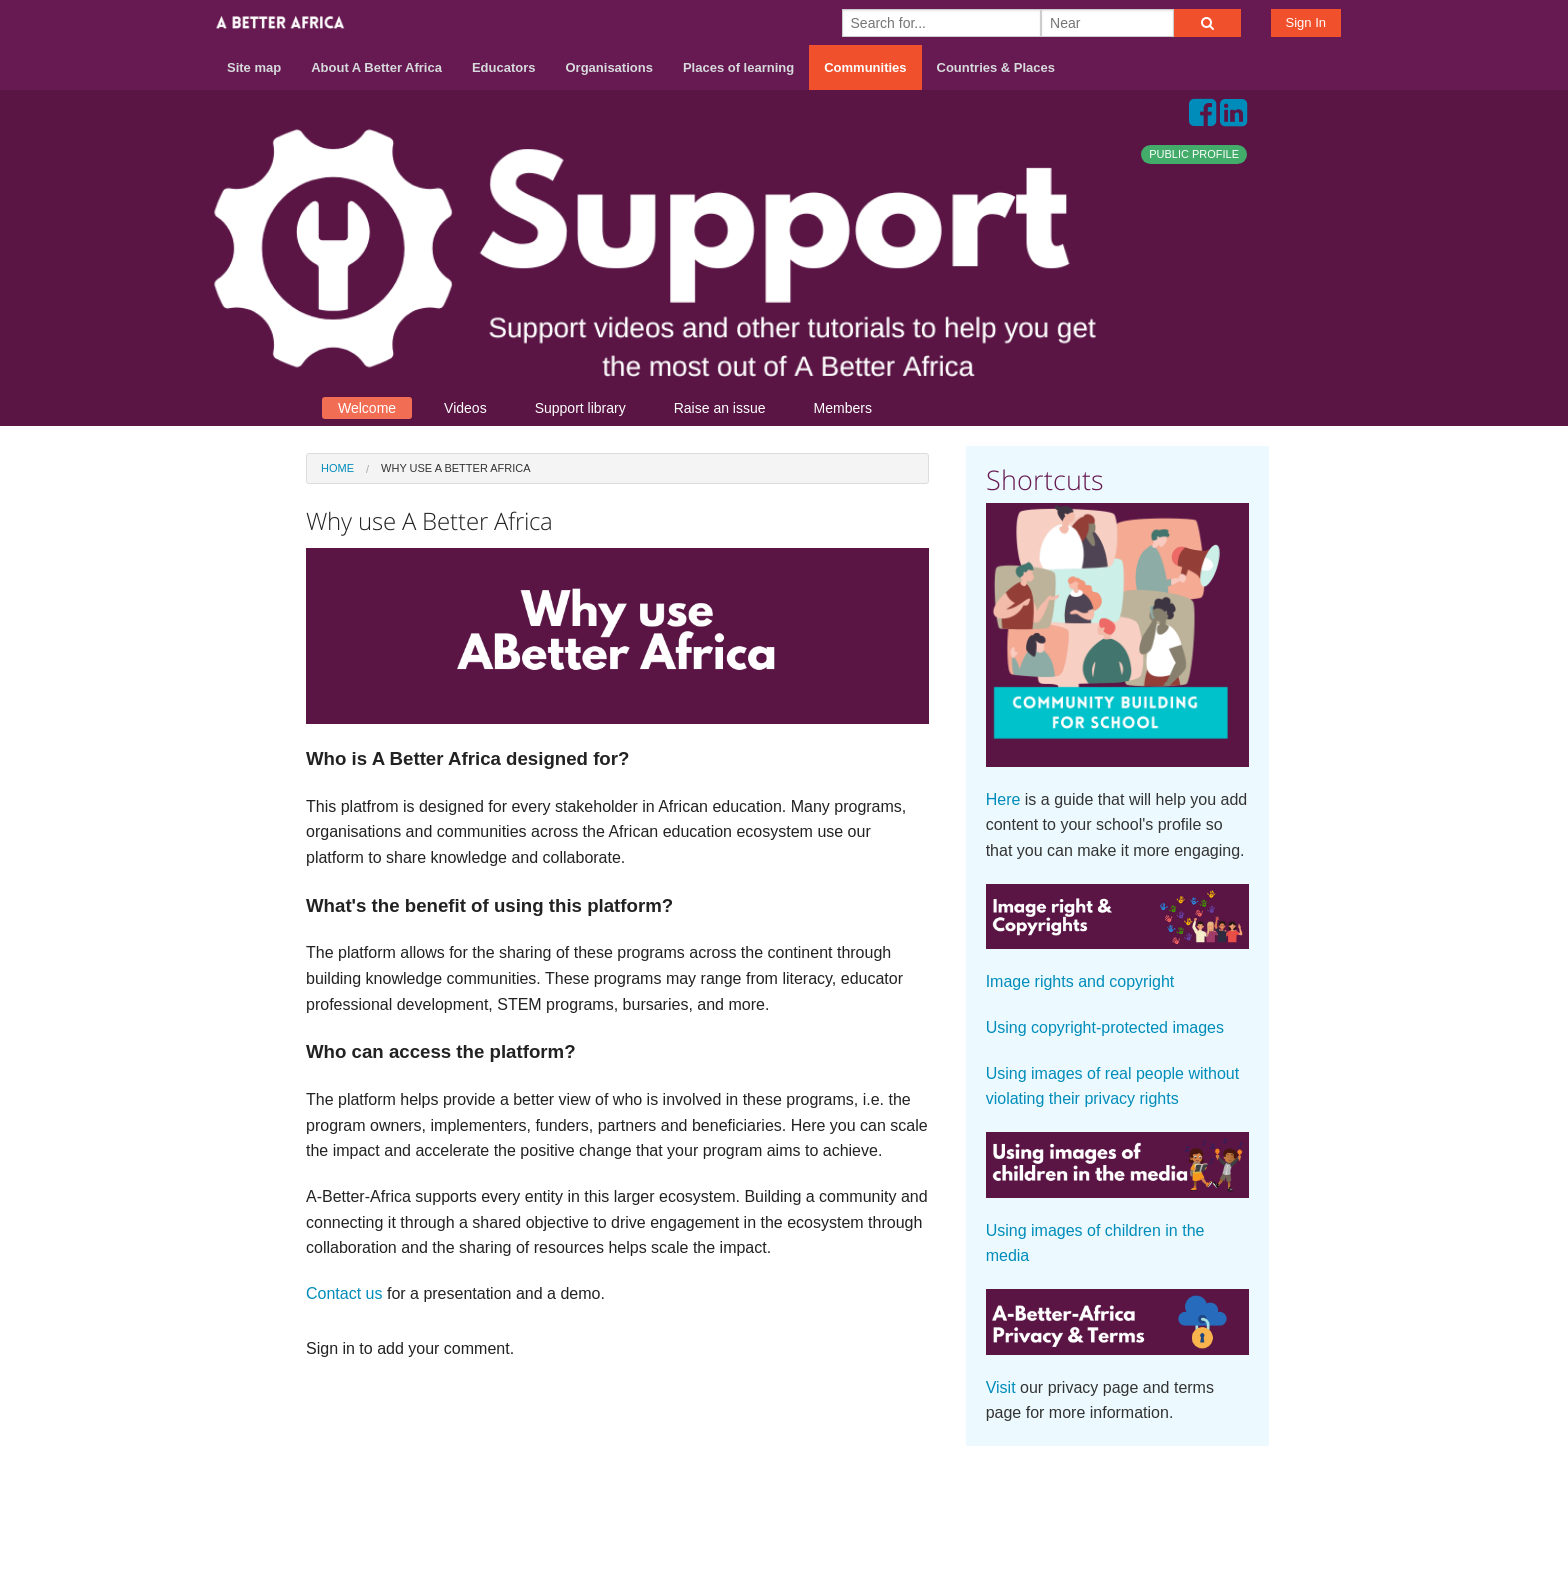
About (1030, 1498)
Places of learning (738, 67)
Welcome (367, 408)
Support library (580, 408)
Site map (254, 67)
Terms (1173, 1498)
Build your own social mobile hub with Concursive (784, 1543)
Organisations (609, 67)
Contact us (344, 1293)
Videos (465, 408)
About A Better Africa (376, 67)
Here (1003, 799)
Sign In (1306, 22)
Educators (504, 67)
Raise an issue (720, 408)
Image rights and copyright (1080, 981)
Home (337, 468)
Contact (1100, 1498)
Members (843, 408)
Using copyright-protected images (1105, 1027)
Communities (865, 67)
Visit (1001, 1387)
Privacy (1243, 1498)
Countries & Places (996, 67)
